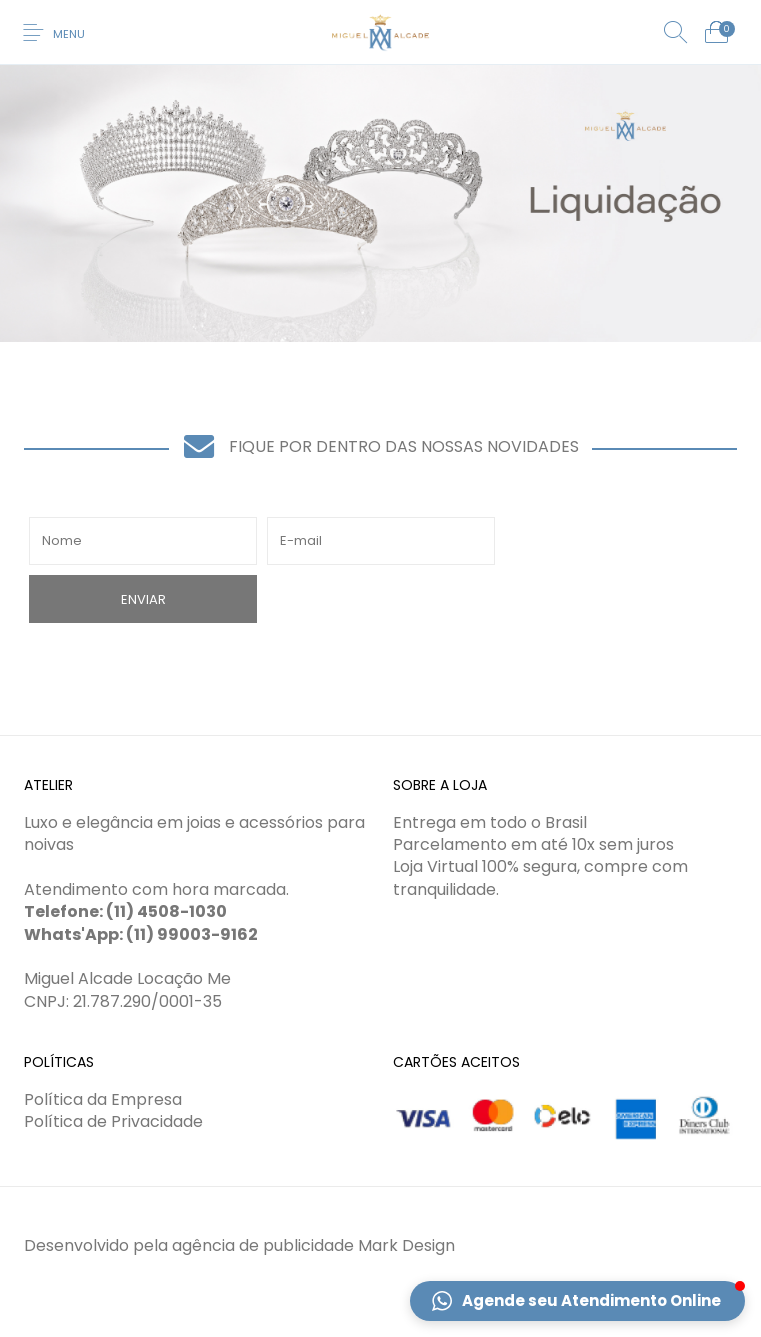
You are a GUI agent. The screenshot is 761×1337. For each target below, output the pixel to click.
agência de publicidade (263, 1245)
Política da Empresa (103, 1099)
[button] (577, 1301)
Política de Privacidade (113, 1121)
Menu (69, 34)
